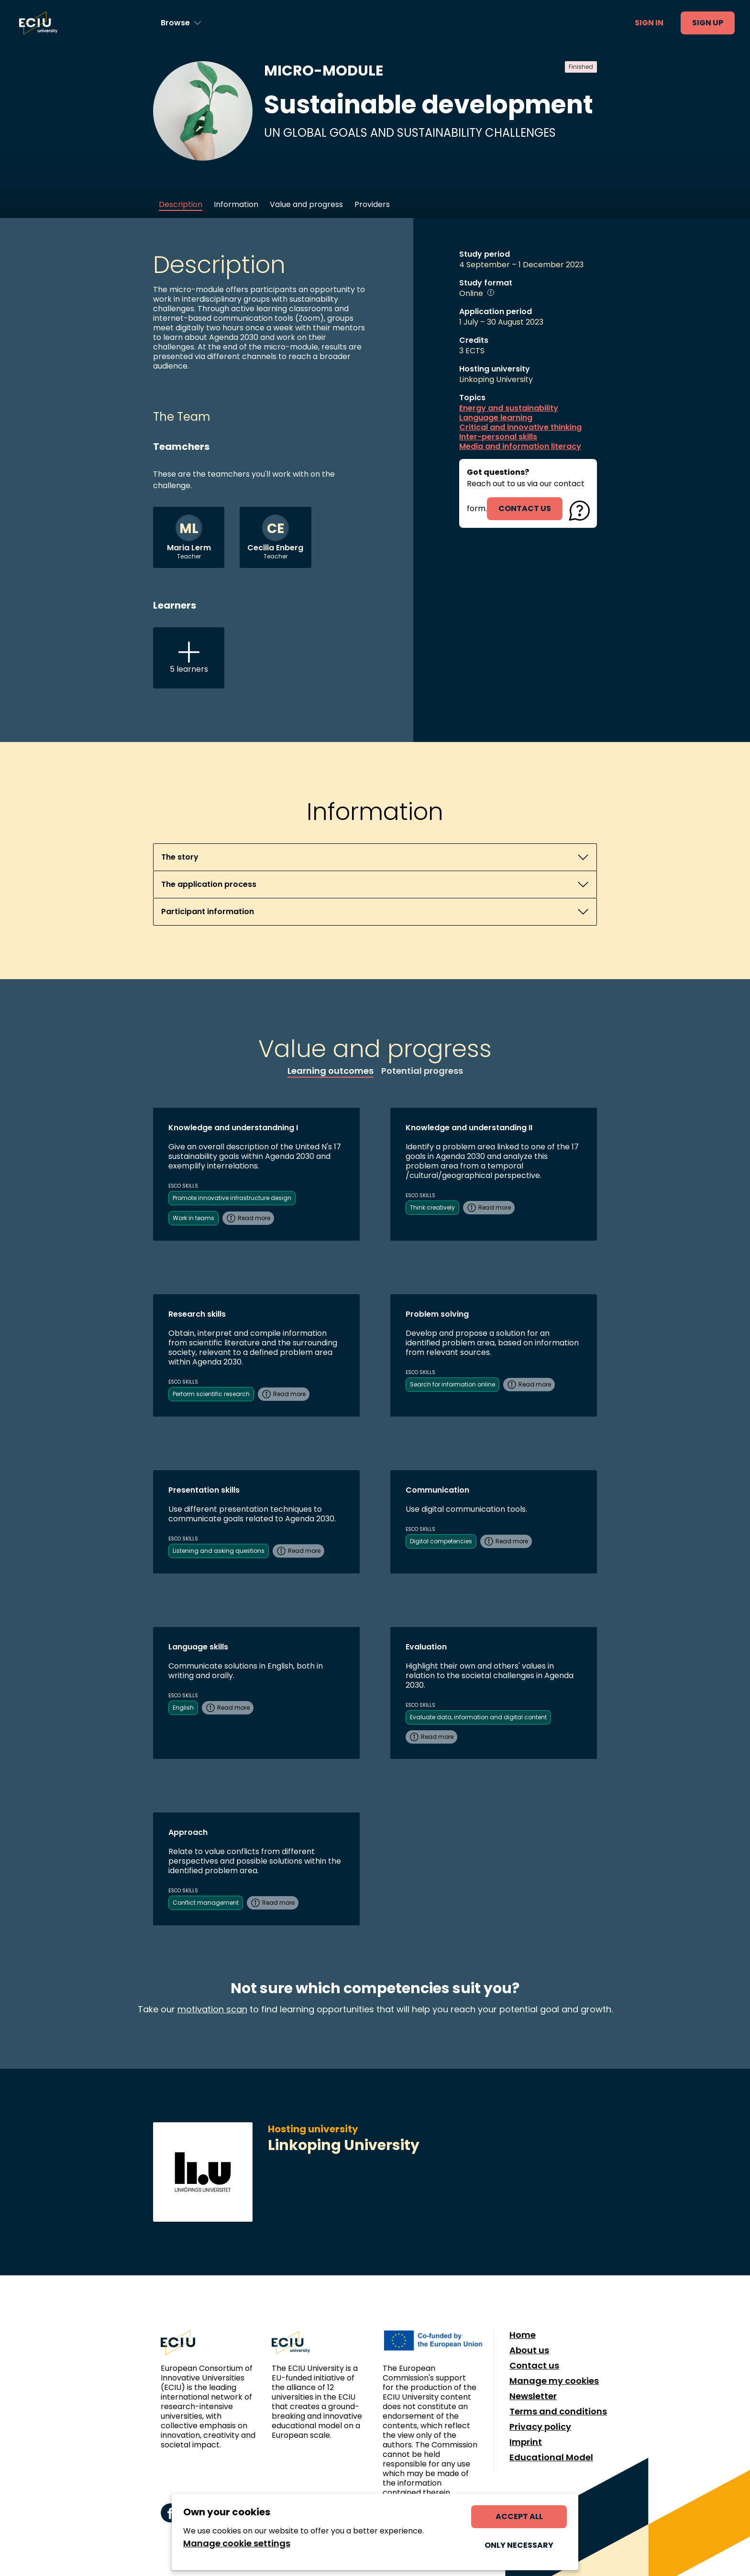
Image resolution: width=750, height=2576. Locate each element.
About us (529, 2350)
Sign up (707, 22)
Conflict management (206, 1903)
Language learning (495, 418)
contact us (524, 508)
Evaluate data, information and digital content (478, 1717)
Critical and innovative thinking (520, 427)
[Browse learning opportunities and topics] (181, 23)
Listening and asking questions (219, 1551)
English (183, 1707)
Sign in (649, 22)
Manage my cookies (554, 2381)
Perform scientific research (211, 1394)
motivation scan (212, 2009)
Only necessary (519, 2545)
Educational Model (551, 2457)
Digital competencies (441, 1541)
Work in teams (193, 1218)
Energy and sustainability (508, 408)
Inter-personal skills (498, 437)
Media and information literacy (520, 446)
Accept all (519, 2516)
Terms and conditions (558, 2411)
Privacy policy (540, 2427)
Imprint (525, 2442)
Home (522, 2335)
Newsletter (533, 2396)
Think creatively (432, 1207)
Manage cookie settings (236, 2543)
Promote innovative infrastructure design (232, 1198)
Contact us (534, 2365)
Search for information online (452, 1384)
